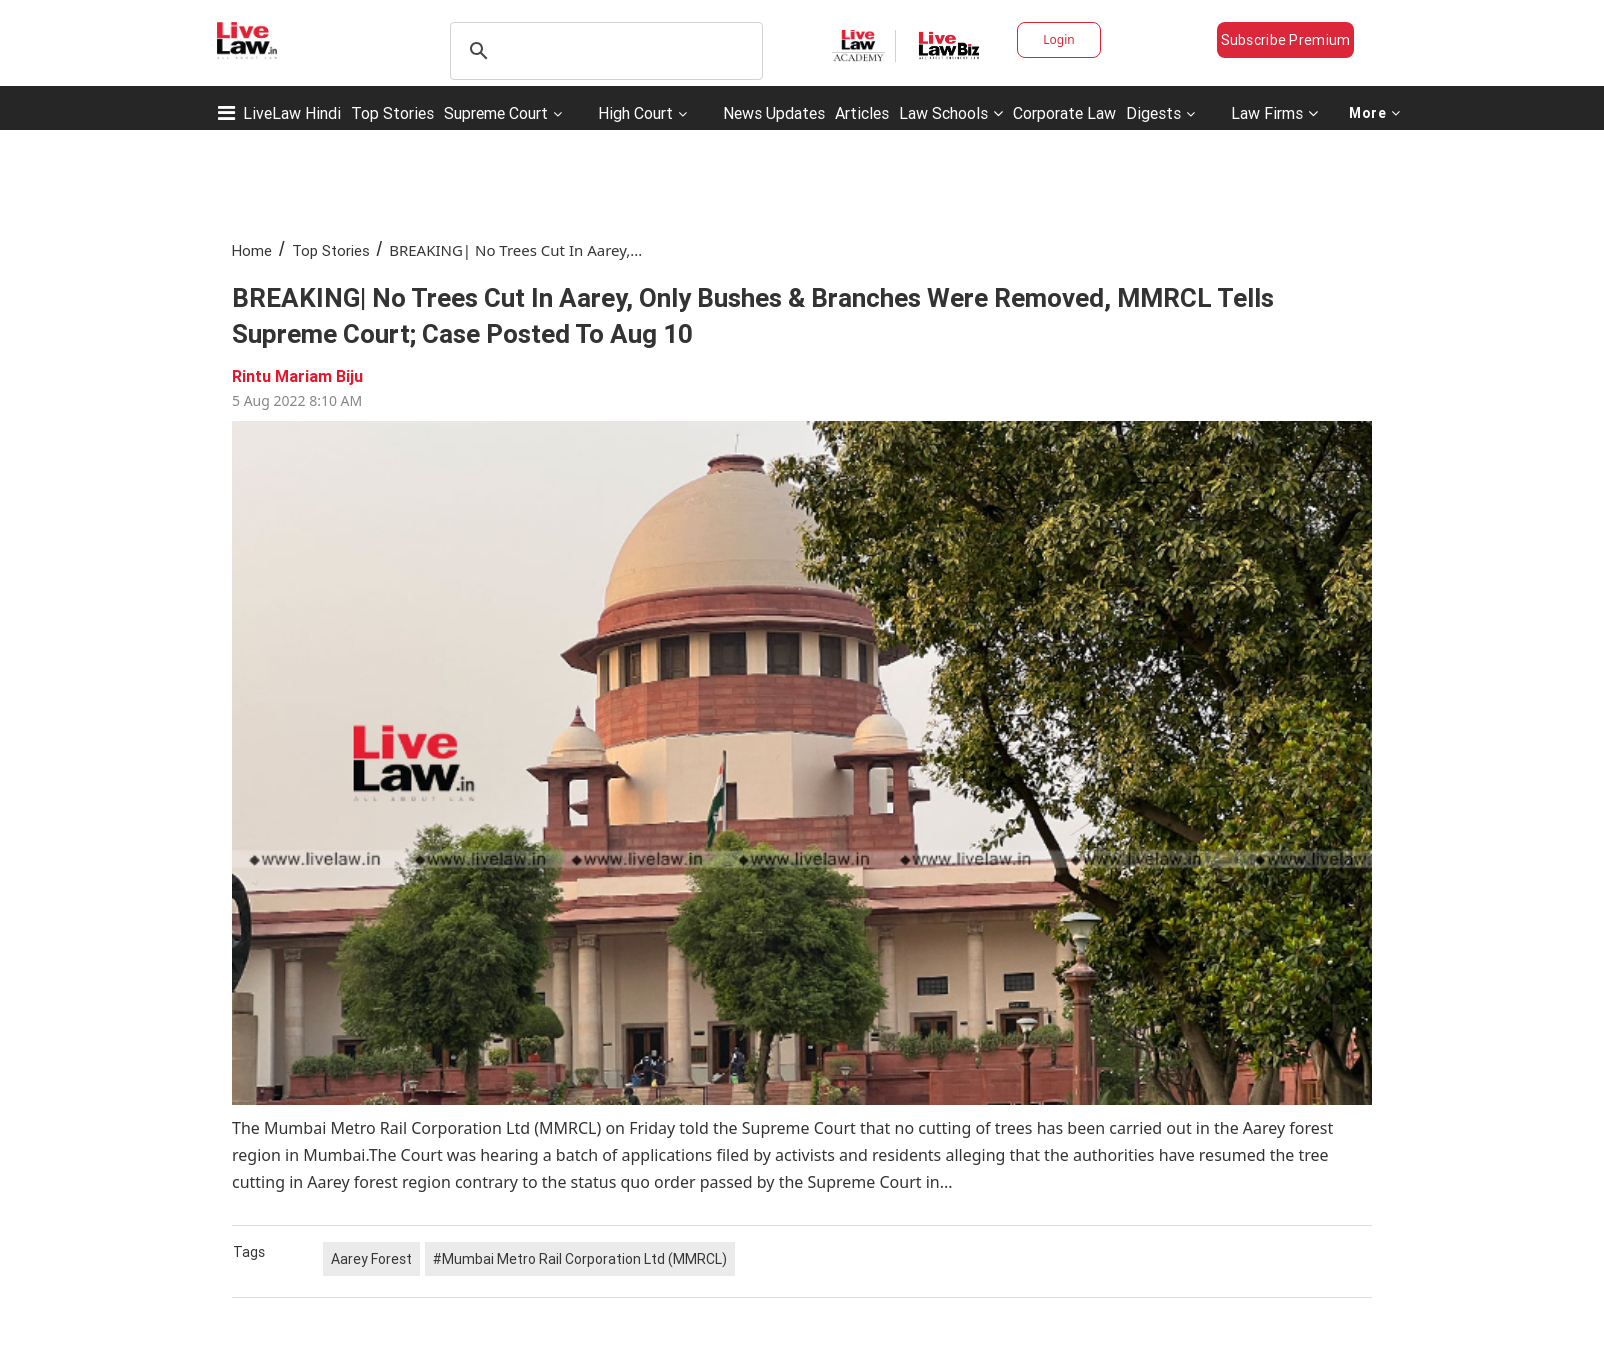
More (1375, 113)
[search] (603, 51)
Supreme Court (496, 113)
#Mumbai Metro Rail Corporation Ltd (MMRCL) (580, 1259)
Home (252, 250)
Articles (862, 113)
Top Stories (392, 113)
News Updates (774, 113)
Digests (1153, 113)
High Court (635, 113)
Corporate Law (1064, 113)
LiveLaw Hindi (292, 113)
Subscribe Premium (1286, 40)
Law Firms (1274, 113)
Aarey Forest (371, 1259)
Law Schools (951, 113)
